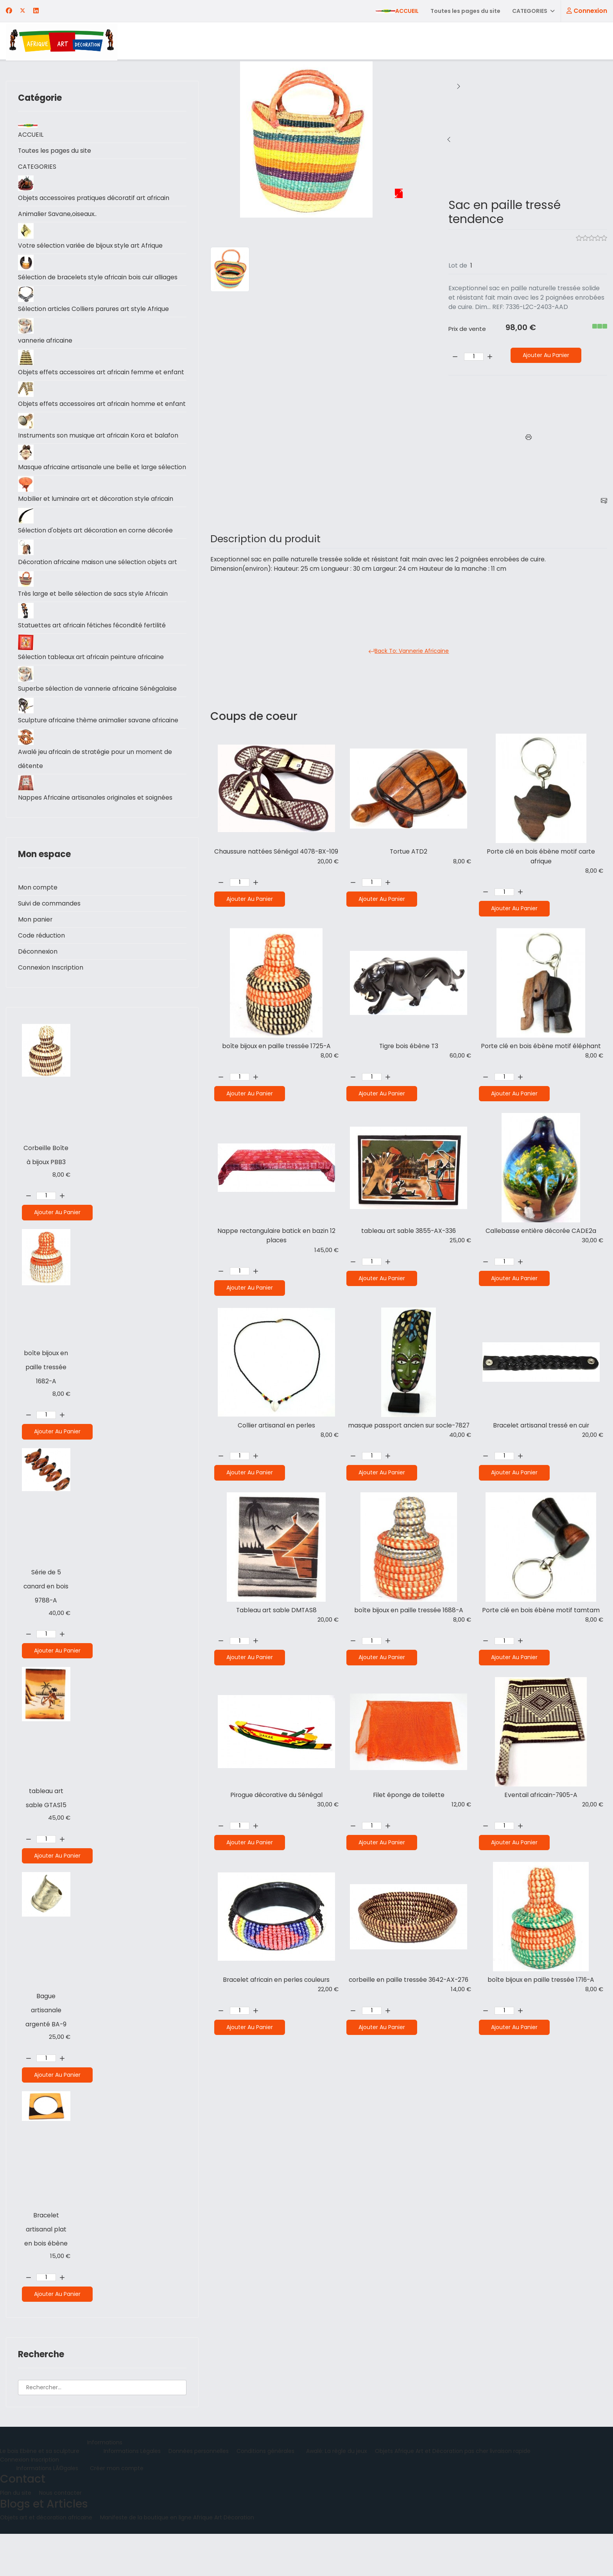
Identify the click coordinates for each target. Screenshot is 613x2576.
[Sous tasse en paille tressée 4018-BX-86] (449, 139)
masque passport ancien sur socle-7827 (408, 1428)
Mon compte (38, 929)
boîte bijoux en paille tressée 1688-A (408, 1613)
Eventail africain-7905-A (541, 1798)
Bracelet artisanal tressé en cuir (541, 1428)
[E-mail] (604, 501)
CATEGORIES (529, 11)
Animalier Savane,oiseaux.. (57, 213)
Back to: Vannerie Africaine (408, 653)
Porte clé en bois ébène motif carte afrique (541, 858)
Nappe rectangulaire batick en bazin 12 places (276, 1238)
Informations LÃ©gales (47, 2510)
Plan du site (15, 2535)
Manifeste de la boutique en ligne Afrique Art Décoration (177, 2559)
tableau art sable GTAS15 (45, 1840)
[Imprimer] (528, 438)
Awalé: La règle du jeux (336, 2493)
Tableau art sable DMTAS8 (276, 1613)
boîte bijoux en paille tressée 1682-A (46, 1409)
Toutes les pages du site (465, 11)
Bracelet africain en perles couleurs (276, 1983)
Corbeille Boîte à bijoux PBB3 (46, 1197)
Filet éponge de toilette (409, 1798)
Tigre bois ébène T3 (408, 1048)
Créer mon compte (116, 2510)
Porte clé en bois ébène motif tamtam (541, 1613)
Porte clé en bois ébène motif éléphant (540, 1048)
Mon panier (35, 961)
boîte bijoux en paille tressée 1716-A (541, 1983)
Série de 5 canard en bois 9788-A (46, 1628)
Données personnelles (198, 2493)
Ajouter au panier (57, 1254)
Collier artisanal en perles (276, 1428)
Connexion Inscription (51, 1009)
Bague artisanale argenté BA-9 (46, 2052)
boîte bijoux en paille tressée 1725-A (276, 1048)
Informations (104, 2484)
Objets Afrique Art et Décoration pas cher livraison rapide (453, 2493)
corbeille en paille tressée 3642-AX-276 (408, 1983)
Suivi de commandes (49, 945)
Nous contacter (60, 2535)
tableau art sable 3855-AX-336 (408, 1233)
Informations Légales (132, 2493)
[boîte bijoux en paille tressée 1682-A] (458, 139)
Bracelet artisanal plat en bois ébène (46, 2271)
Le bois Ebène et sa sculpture (39, 2493)
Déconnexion (38, 993)
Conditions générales (265, 2493)
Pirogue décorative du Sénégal (276, 1798)
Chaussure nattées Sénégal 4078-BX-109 (276, 858)
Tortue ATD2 (408, 853)
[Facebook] (9, 10)
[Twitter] (22, 10)
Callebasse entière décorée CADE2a (541, 1233)
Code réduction (42, 977)
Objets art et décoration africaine (46, 2559)
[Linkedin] (36, 10)
